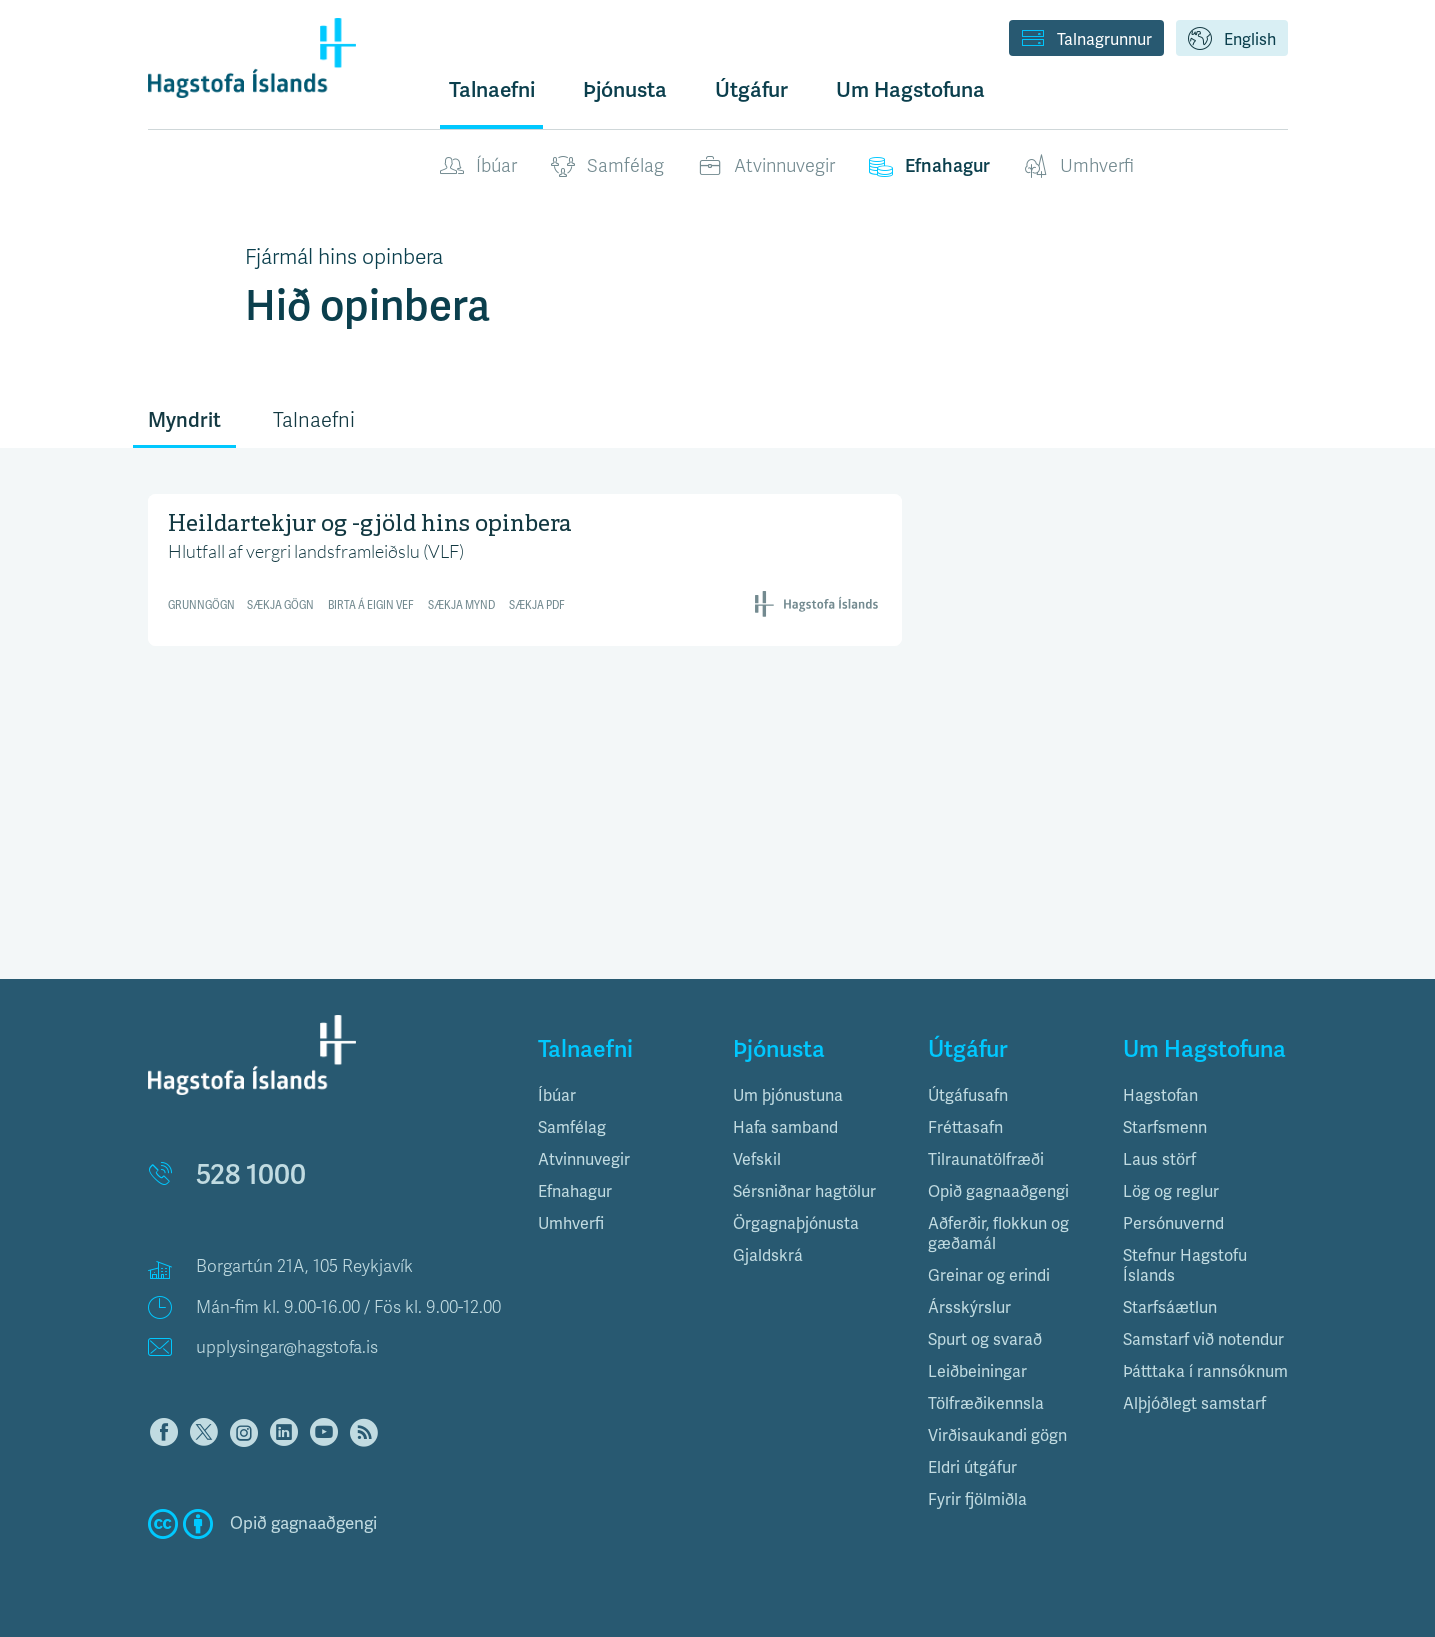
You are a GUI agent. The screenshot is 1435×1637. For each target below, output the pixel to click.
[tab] (620, 1096)
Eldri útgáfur (972, 1468)
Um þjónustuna (788, 1096)
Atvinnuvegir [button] (584, 1160)
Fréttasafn (965, 1128)
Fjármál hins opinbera (344, 257)
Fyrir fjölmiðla (977, 1500)
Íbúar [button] (557, 1096)
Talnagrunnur (1086, 40)
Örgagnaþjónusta (796, 1224)
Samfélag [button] (572, 1128)
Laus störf (1159, 1160)
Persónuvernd (1173, 1224)
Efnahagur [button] (575, 1192)
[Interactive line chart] (525, 566)
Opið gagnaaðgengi (998, 1192)
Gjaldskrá (768, 1256)
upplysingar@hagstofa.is (287, 1347)
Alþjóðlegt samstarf (1194, 1404)
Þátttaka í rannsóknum (1205, 1372)
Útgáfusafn (968, 1096)
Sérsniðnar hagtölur (804, 1192)
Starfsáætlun (1170, 1308)
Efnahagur (929, 167)
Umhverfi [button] (571, 1224)
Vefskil (757, 1160)
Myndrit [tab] (184, 420)
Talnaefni (492, 90)
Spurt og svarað (985, 1340)
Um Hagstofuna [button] (910, 90)
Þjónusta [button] (625, 90)
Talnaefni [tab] (314, 420)
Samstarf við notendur (1203, 1340)
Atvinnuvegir (766, 167)
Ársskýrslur (969, 1308)
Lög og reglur (1171, 1192)
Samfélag (607, 167)
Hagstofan (1160, 1096)
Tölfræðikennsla (986, 1404)
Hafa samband (785, 1128)
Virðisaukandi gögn (997, 1436)
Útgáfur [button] (751, 90)
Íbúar (478, 167)
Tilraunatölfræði (986, 1160)
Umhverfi (1079, 167)
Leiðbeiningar (977, 1372)
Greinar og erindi (989, 1276)
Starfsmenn (1165, 1128)
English (1232, 40)
